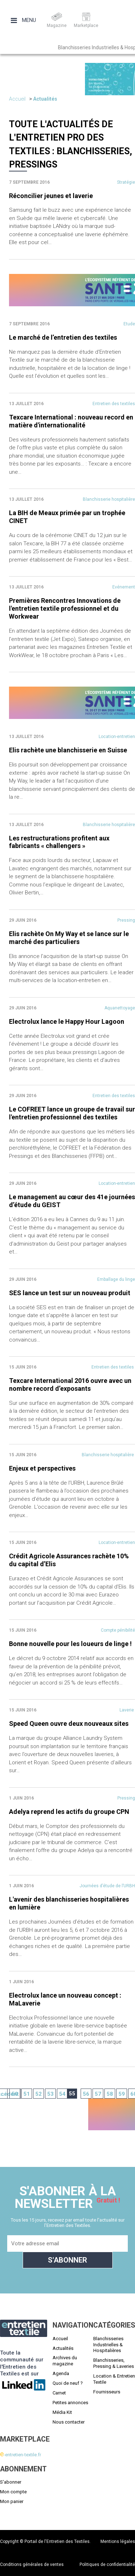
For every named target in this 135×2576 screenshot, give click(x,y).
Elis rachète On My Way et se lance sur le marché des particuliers (69, 937)
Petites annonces (70, 2402)
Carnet (59, 2393)
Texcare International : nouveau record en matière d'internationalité (71, 421)
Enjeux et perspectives (42, 1468)
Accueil (17, 99)
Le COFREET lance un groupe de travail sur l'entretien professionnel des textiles (72, 1113)
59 (121, 2094)
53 (50, 2094)
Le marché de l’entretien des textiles (63, 337)
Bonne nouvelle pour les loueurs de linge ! (70, 1643)
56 (86, 2094)
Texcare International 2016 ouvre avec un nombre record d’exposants (70, 1384)
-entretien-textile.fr (20, 2454)
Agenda (61, 2373)
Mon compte (13, 2491)
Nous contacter (69, 2422)
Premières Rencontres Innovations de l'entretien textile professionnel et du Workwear (65, 608)
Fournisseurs (106, 2391)
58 (110, 2094)
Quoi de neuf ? (68, 2383)
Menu (23, 20)
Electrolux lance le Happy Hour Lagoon (66, 1021)
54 (62, 2094)
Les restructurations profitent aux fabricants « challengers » (59, 842)
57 (98, 2094)
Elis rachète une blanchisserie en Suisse (68, 750)
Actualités (45, 99)
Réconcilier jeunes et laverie (51, 196)
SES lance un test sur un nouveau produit (69, 1293)
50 (15, 2094)
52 (38, 2094)
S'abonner (10, 2482)
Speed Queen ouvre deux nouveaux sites (69, 1723)
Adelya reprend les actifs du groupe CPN (69, 1811)
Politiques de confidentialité (107, 2564)
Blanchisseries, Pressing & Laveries (113, 2363)
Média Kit (62, 2412)
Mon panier (11, 2501)
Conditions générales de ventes (32, 2564)
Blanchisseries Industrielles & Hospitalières (108, 2344)
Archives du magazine (65, 2360)
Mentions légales (117, 2541)
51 (26, 2094)
